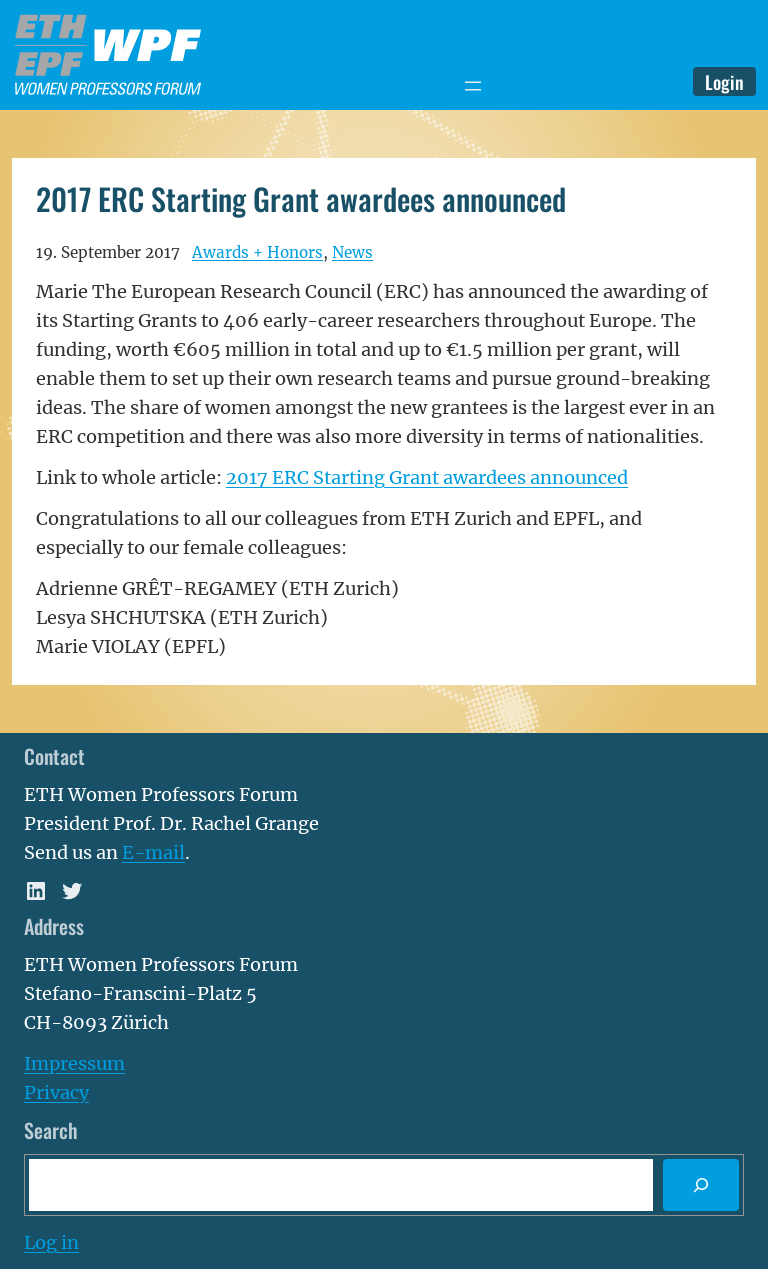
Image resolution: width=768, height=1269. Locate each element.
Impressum (74, 1063)
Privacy (56, 1092)
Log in (51, 1242)
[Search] (701, 1185)
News (352, 252)
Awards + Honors (257, 252)
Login (724, 81)
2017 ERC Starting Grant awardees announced (427, 477)
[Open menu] (473, 86)
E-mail (153, 852)
